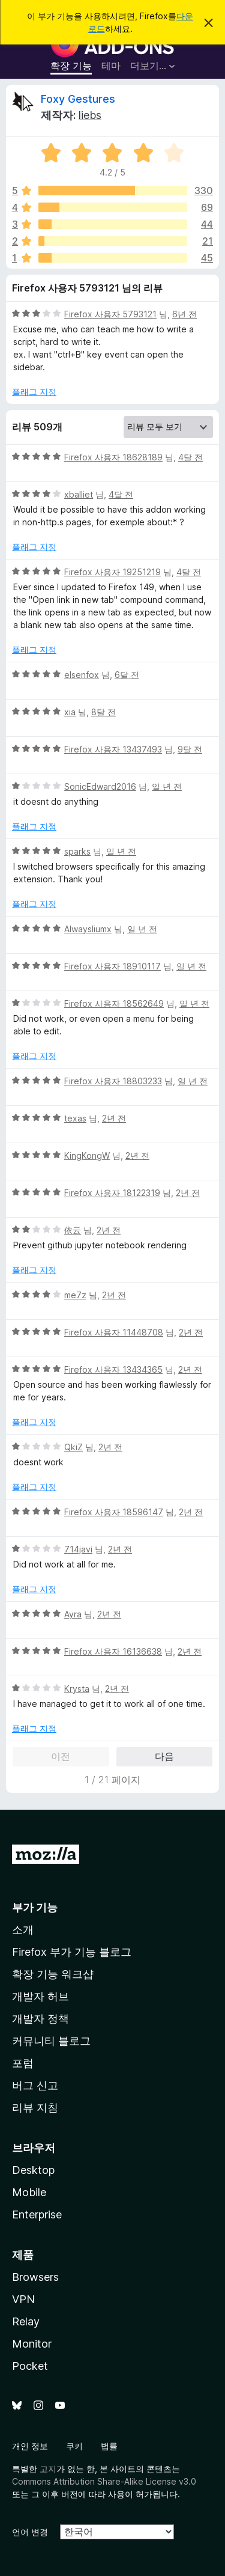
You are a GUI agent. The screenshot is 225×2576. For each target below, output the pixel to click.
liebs (90, 115)
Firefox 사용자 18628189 (113, 457)
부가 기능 (35, 1907)
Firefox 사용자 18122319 (112, 1193)
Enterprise (37, 2214)
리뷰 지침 (35, 2107)
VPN (23, 2299)
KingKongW (87, 1155)
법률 (109, 2446)
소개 (23, 1929)
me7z (75, 1295)
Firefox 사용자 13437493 (113, 749)
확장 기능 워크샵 (53, 1974)
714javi (78, 1549)
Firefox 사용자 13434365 (113, 1369)
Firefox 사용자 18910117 (112, 966)
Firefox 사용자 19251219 (112, 572)
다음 (164, 1756)
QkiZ (73, 1447)
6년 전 (184, 314)
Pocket (30, 2366)
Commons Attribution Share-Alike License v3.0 (104, 2481)
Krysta (76, 1688)
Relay (26, 2321)
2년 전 (114, 1118)
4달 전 (190, 457)
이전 (60, 1756)
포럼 (23, 2063)
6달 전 (127, 675)
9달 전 (190, 749)
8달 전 (103, 712)
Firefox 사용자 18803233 (113, 1081)
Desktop (33, 2170)
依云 (72, 1230)
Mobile (29, 2192)
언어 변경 (30, 2532)
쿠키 (74, 2446)
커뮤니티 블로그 (51, 2040)
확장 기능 (71, 66)
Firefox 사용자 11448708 (113, 1332)
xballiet (78, 494)
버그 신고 (35, 2085)
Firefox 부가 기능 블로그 (71, 1952)
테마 (111, 66)
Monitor (32, 2343)
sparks (77, 851)
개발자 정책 (40, 2018)
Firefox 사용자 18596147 (113, 1512)
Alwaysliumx (88, 929)
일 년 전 (167, 786)
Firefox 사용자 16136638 (113, 1651)
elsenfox (81, 675)
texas (75, 1118)
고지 (48, 2469)
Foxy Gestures (78, 99)
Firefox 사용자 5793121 (110, 314)
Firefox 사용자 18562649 (114, 1003)
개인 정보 (30, 2446)
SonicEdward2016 (100, 786)
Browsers (35, 2277)
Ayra (73, 1614)
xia (70, 712)
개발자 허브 (40, 1996)
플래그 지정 (34, 391)
